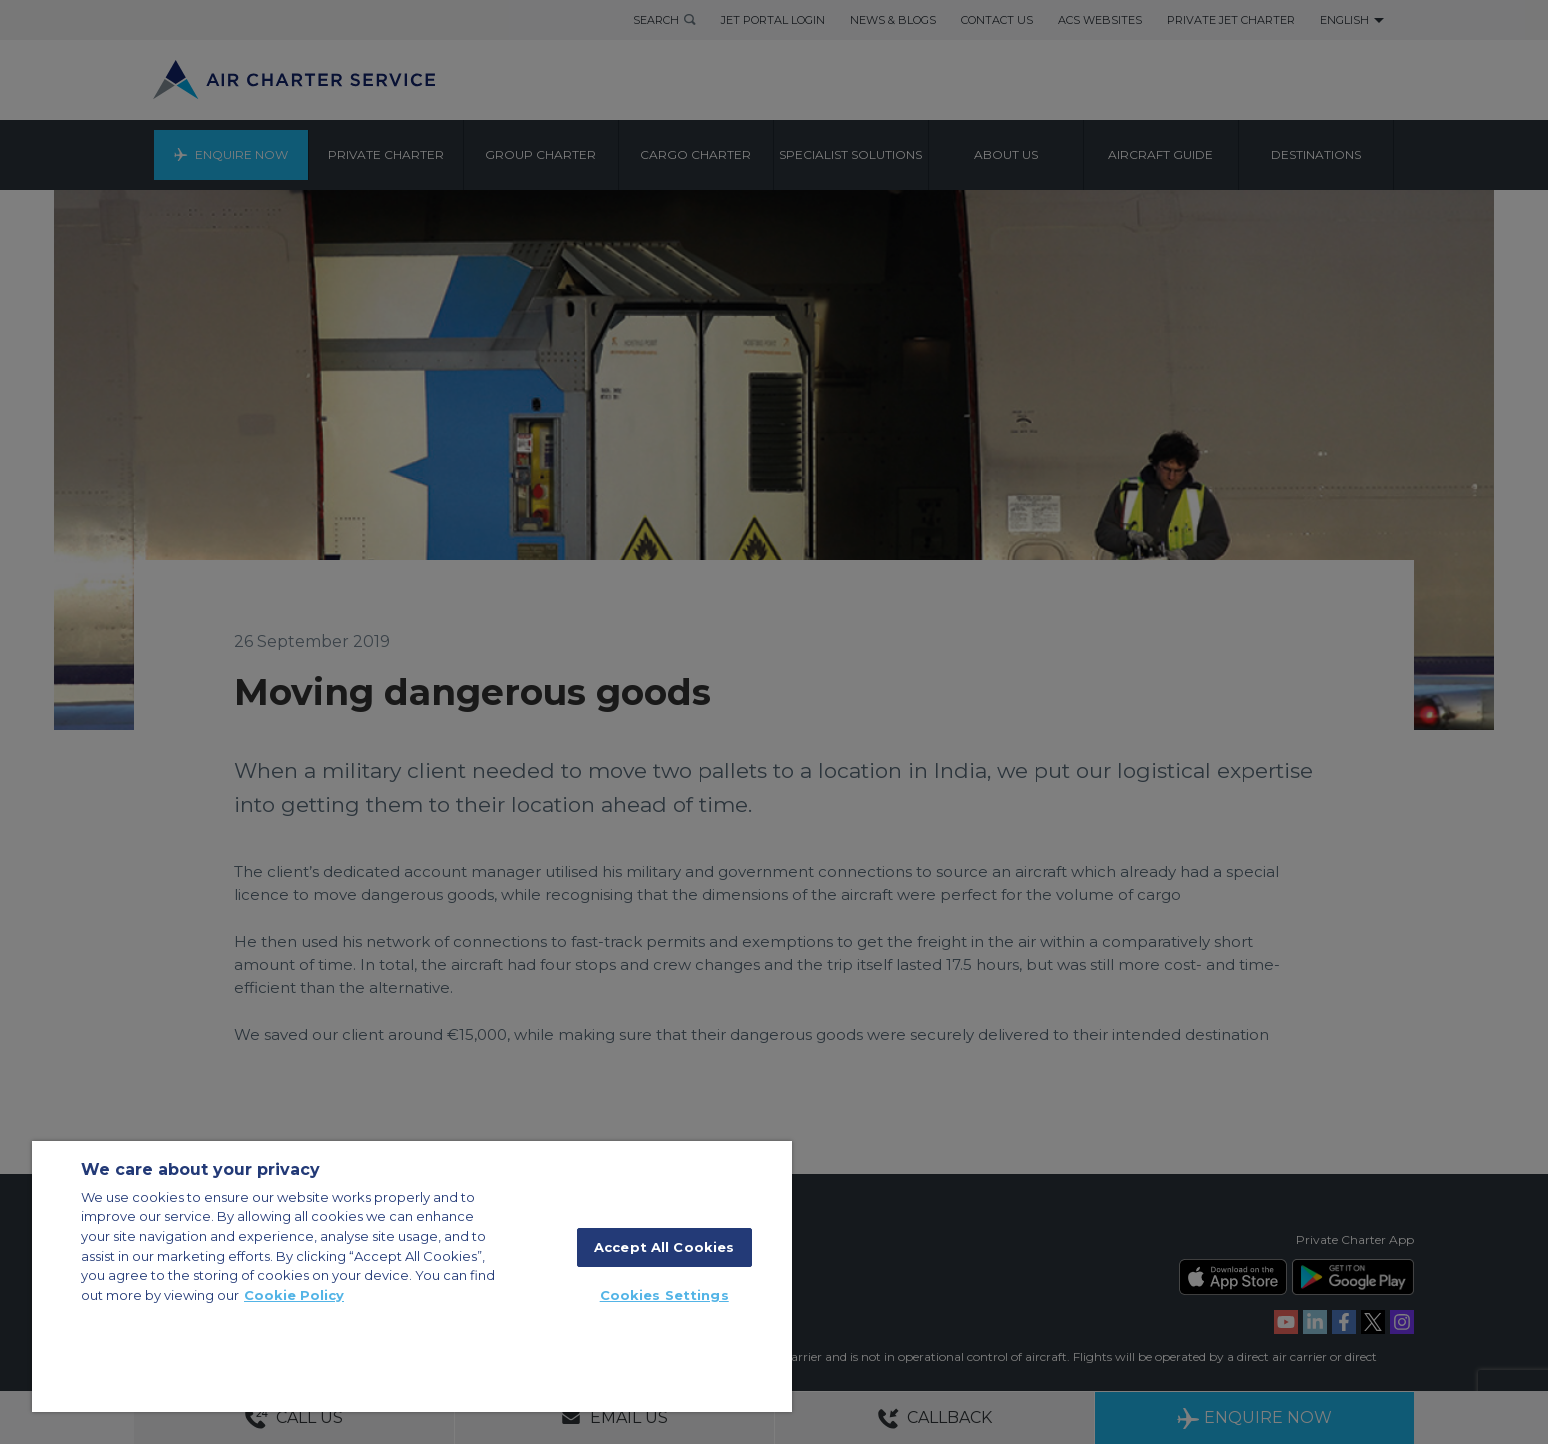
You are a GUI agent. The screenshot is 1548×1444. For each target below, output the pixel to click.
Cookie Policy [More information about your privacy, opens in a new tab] (294, 1295)
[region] (412, 1276)
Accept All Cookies (664, 1247)
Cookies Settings (664, 1295)
